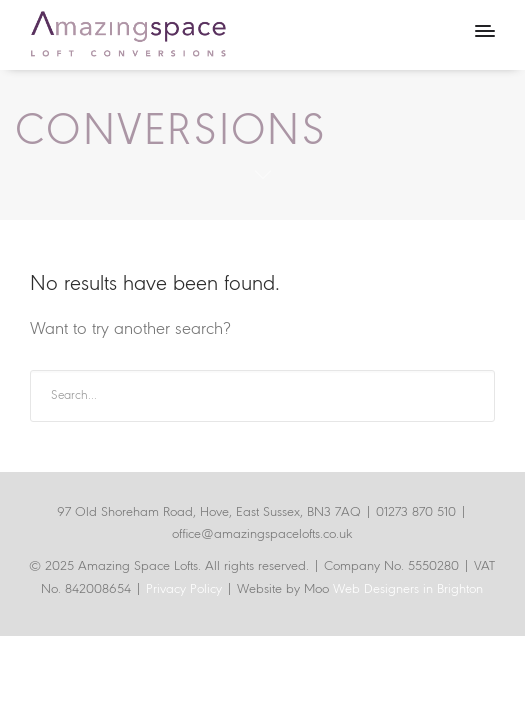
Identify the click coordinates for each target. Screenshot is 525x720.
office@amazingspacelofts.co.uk (262, 534)
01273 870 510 (416, 512)
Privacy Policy (186, 589)
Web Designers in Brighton (408, 589)
